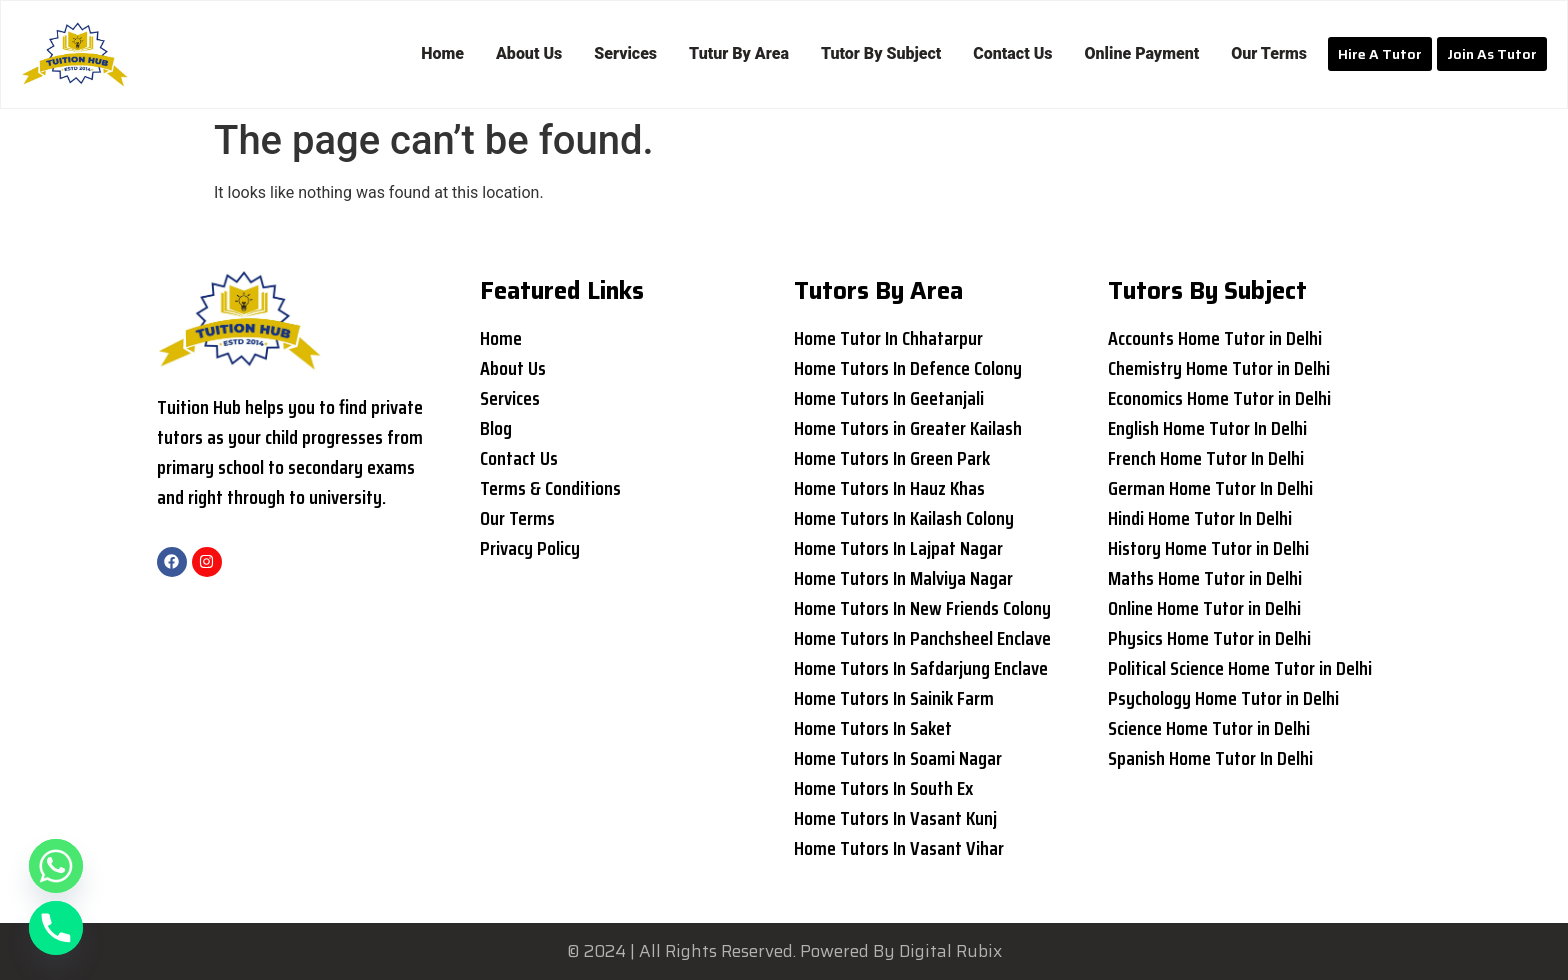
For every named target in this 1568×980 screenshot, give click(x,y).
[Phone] (56, 928)
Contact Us (1012, 53)
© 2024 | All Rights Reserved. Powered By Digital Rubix (784, 951)
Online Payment (1142, 53)
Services (625, 53)
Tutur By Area (739, 53)
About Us (529, 53)
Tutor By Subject (881, 53)
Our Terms (1269, 53)
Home (442, 53)
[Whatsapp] (56, 866)
